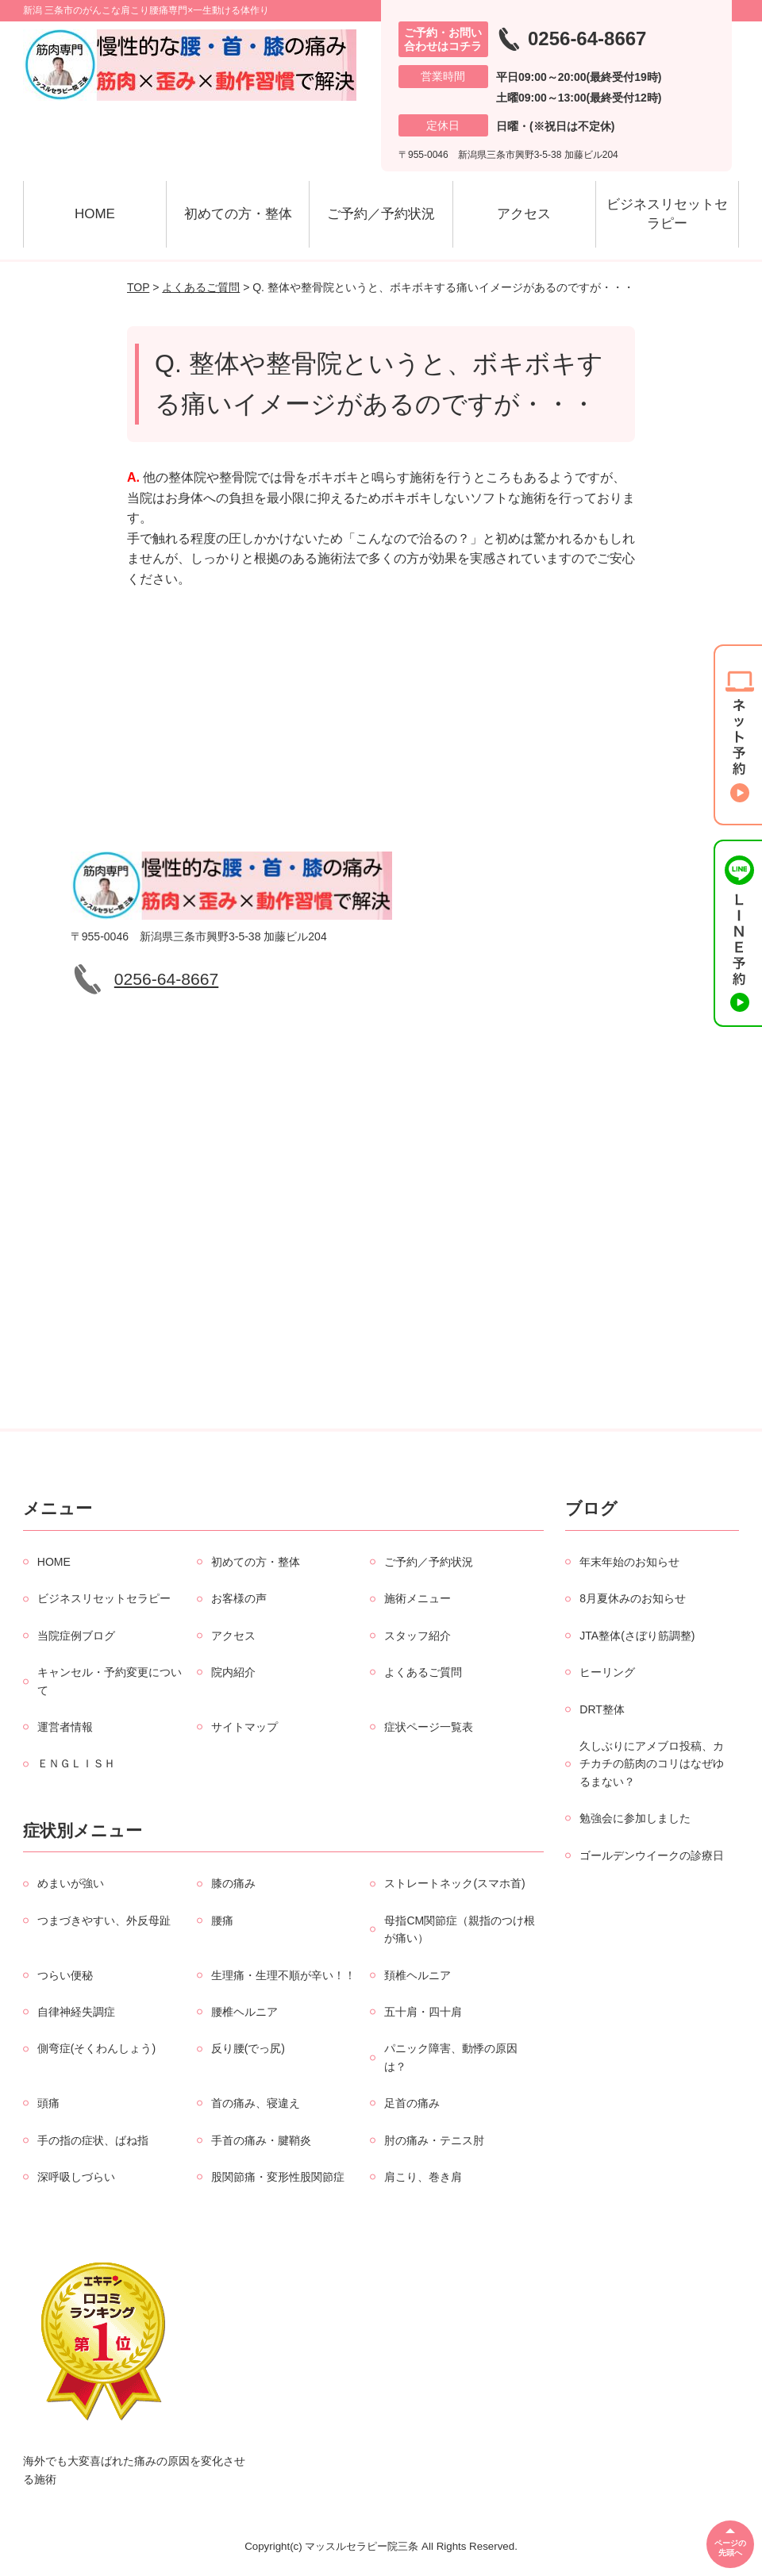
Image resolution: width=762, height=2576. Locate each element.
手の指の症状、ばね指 (92, 2140)
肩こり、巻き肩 (423, 2176)
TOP (138, 287)
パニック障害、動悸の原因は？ (451, 2057)
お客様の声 (239, 1598)
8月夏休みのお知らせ (632, 1598)
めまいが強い (70, 1883)
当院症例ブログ (76, 1635)
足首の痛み (412, 2103)
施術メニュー (417, 1598)
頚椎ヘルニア (417, 1975)
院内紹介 (233, 1672)
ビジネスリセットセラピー (667, 214)
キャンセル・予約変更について (109, 1681)
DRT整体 (602, 1709)
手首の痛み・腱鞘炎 (261, 2140)
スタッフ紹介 (417, 1635)
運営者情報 (65, 1727)
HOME (95, 213)
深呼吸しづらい (76, 2176)
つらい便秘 (65, 1975)
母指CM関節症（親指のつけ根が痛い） (459, 1929)
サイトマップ (244, 1727)
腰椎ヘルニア (244, 2011)
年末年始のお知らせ (629, 1561)
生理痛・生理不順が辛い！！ (283, 1975)
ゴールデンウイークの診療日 (651, 1855)
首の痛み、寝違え (255, 2103)
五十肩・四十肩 (423, 2011)
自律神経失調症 (76, 2011)
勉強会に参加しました (635, 1818)
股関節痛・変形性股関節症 (277, 2176)
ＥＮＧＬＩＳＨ (76, 1763)
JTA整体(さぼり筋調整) (637, 1635)
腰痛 (222, 1920)
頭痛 (48, 2103)
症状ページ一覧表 (428, 1727)
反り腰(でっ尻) (248, 2048)
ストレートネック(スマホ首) (454, 1883)
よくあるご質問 (201, 287)
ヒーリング (607, 1672)
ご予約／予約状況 (381, 213)
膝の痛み (233, 1883)
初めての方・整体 (238, 213)
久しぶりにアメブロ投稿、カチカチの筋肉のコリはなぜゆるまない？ (651, 1764)
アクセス (524, 213)
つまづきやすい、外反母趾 (104, 1920)
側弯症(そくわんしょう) (96, 2048)
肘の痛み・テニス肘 (434, 2140)
